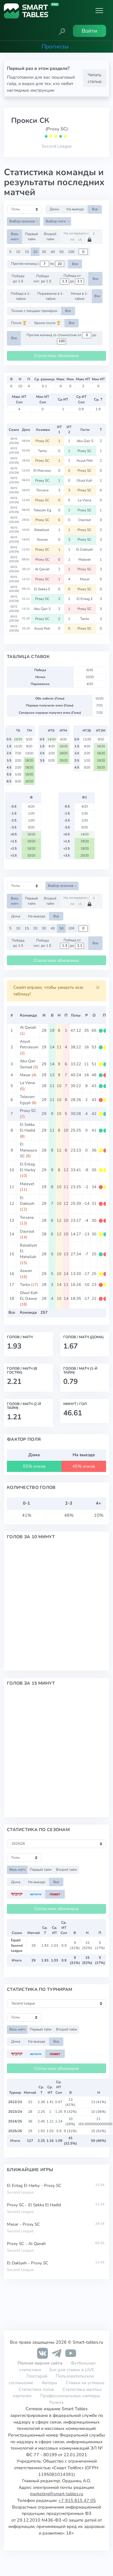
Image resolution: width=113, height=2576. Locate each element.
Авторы (49, 2383)
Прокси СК (30, 120)
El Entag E (85, 598)
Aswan (43, 539)
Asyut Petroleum (29, 1044)
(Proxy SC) (57, 129)
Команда (28, 1015)
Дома (54, 209)
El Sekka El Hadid (27, 1127)
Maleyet (85, 559)
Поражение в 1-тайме (50, 296)
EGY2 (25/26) (14, 441)
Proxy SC (43, 440)
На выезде (75, 209)
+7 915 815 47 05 (77, 2500)
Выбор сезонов (22, 221)
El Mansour (42, 470)
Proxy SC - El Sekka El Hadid (34, 2205)
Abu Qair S (85, 440)
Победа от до (72, 278)
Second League (57, 146)
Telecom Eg (42, 510)
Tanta (43, 450)
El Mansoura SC (28, 1150)
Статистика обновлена (56, 356)
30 (44, 251)
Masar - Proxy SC (23, 2224)
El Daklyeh (85, 549)
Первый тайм (31, 236)
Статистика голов (36, 2389)
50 (61, 251)
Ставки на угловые (85, 2383)
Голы (75, 1015)
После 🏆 (19, 322)
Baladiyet (42, 529)
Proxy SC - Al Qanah (26, 2244)
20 (35, 251)
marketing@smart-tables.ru (56, 2494)
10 (18, 251)
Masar (85, 579)
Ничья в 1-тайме (79, 296)
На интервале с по (81, 237)
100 (71, 251)
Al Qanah (43, 569)
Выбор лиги (56, 221)
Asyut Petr (85, 460)
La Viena (85, 500)
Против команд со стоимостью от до (61, 338)
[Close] (98, 988)
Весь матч (14, 236)
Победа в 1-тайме (21, 296)
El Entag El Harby (28, 1167)
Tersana (42, 490)
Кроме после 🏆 (47, 322)
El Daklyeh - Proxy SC (27, 2263)
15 (27, 251)
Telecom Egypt (27, 1099)
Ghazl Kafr (85, 480)
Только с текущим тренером (34, 310)
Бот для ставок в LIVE (71, 2370)
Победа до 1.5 (18, 278)
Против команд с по (37, 264)
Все (95, 209)
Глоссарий (37, 2376)
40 (53, 251)
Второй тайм (50, 236)
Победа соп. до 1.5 (42, 278)
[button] (62, 31)
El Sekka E (42, 589)
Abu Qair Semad (28, 1064)
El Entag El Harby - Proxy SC (34, 2185)
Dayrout (85, 519)
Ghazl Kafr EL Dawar (29, 1295)
